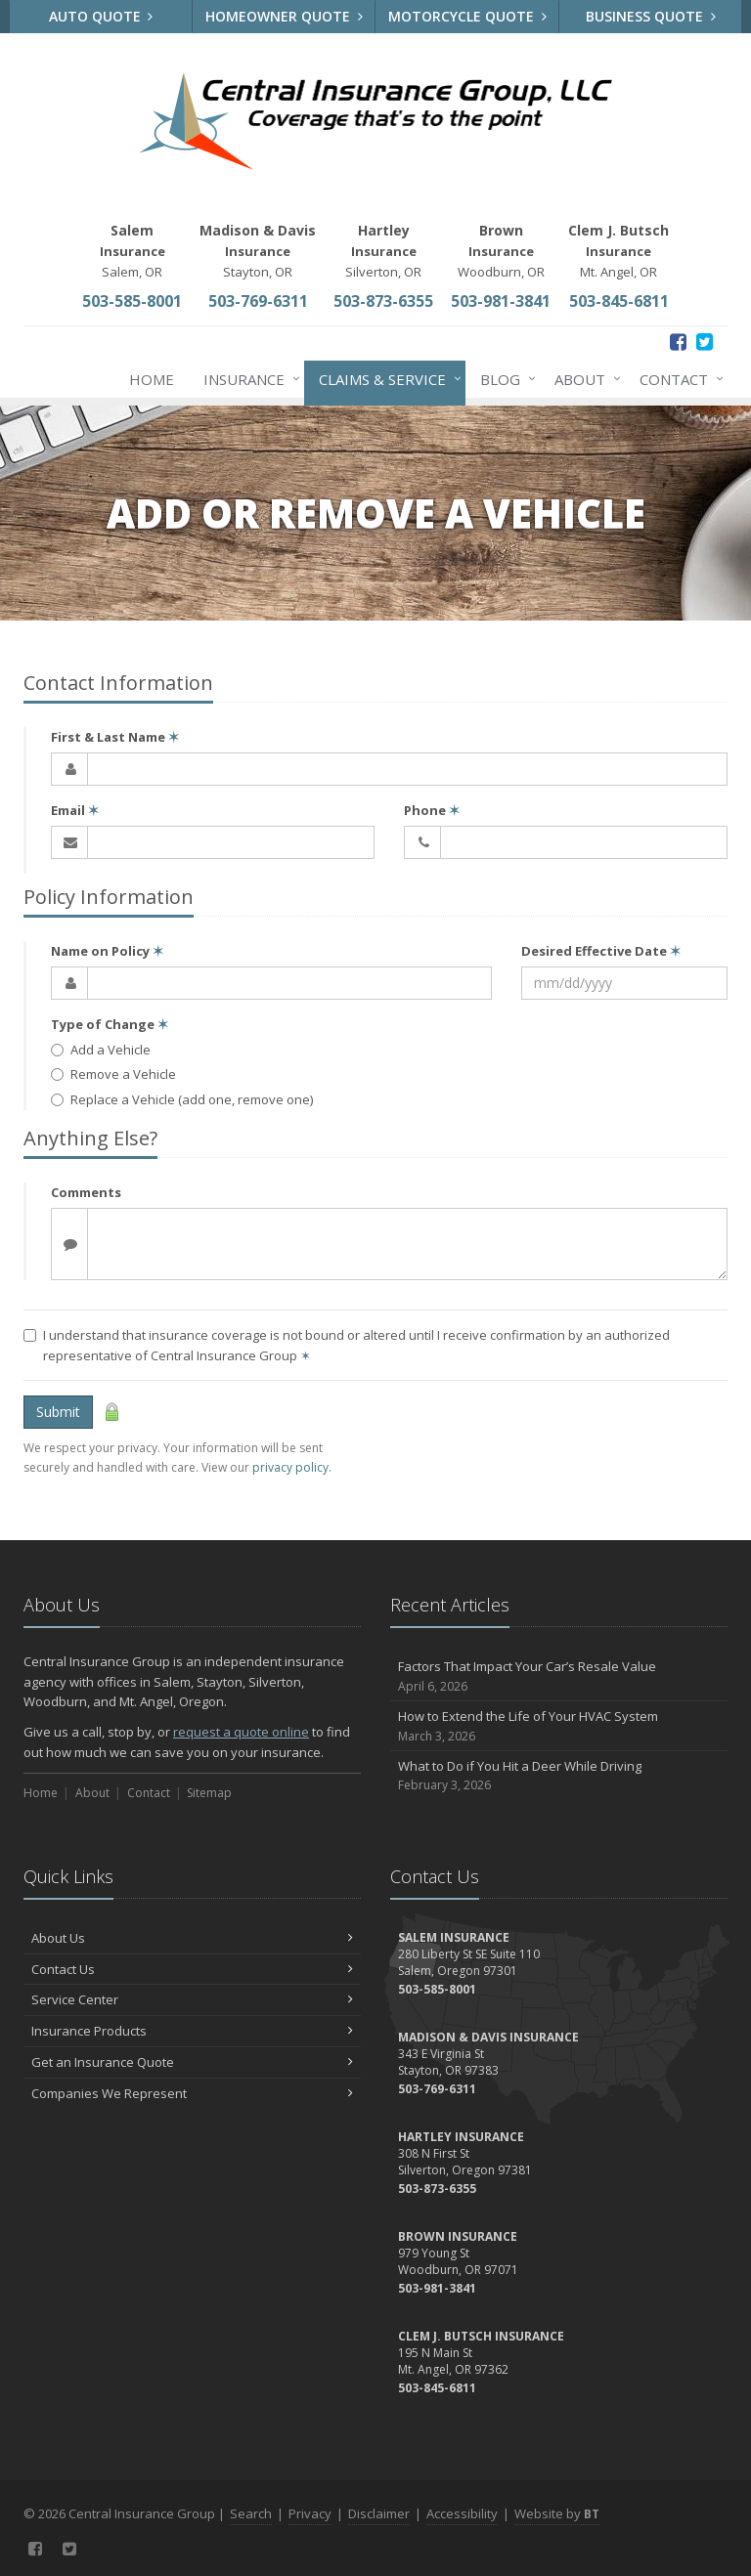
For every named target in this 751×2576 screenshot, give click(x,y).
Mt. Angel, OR (618, 250)
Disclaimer (379, 2513)
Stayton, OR (257, 250)
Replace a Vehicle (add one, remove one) (182, 1099)
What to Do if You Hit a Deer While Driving (559, 1776)
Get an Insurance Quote (192, 2062)
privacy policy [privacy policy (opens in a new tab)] (290, 1467)
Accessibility (462, 2513)
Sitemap (209, 1792)
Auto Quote (101, 16)
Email (75, 810)
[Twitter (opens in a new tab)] (704, 341)
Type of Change (109, 1024)
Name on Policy (107, 951)
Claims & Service (386, 379)
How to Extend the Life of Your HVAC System (559, 1726)
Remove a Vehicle (113, 1074)
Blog (504, 379)
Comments (86, 1192)
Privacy (309, 2513)
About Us (192, 1938)
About (583, 379)
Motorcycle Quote (467, 16)
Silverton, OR (383, 250)
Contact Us (192, 1969)
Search (251, 2513)
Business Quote (651, 16)
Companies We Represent (192, 2093)
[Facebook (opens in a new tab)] (678, 341)
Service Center (192, 1999)
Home (151, 379)
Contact (678, 379)
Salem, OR (132, 250)
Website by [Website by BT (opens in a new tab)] (556, 2513)
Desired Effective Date (601, 951)
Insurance (247, 379)
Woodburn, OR (501, 250)
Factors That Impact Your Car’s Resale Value (559, 1676)
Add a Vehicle (101, 1049)
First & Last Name (115, 737)
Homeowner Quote (284, 16)
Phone (432, 810)
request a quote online (241, 1731)
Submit (58, 1411)
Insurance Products (192, 2030)
